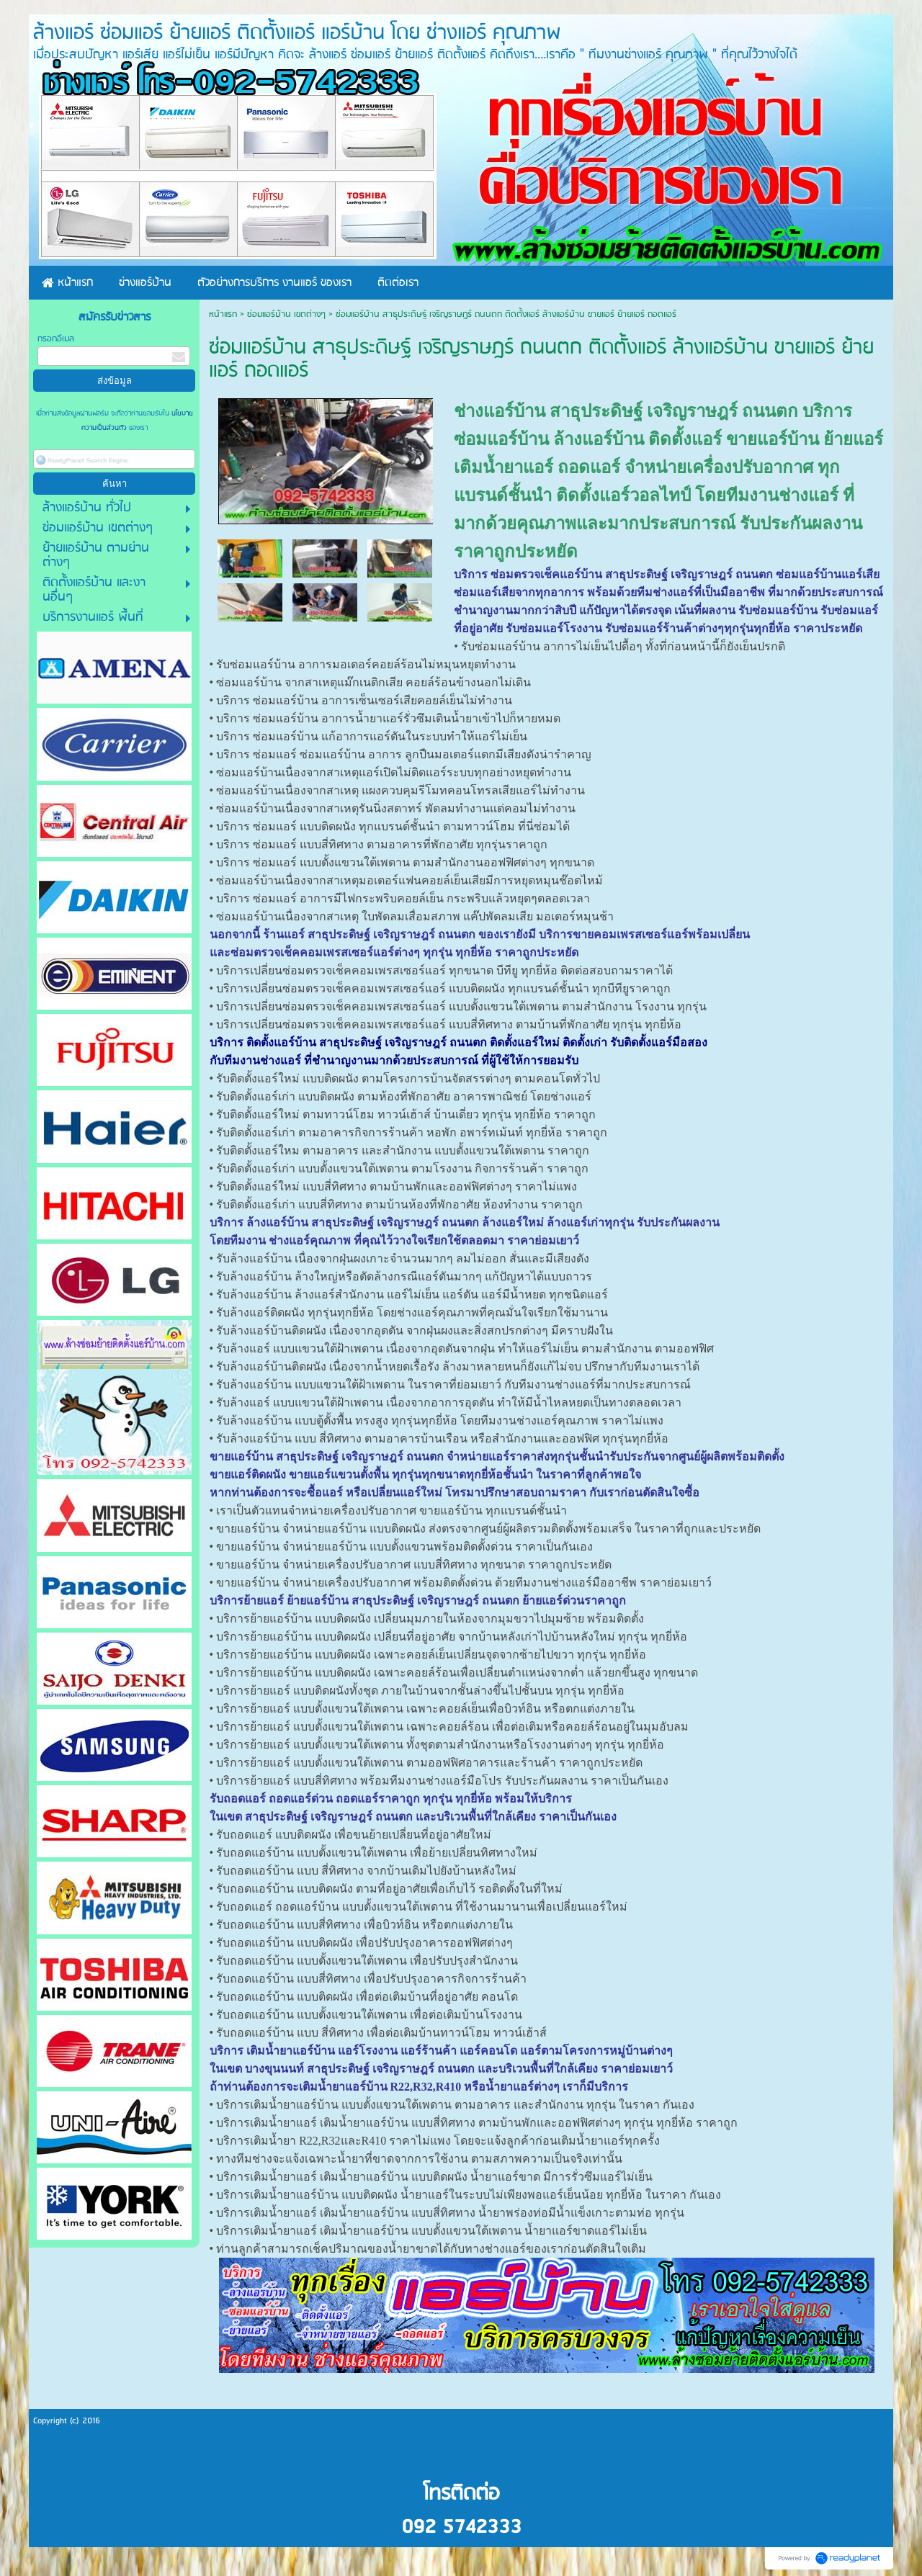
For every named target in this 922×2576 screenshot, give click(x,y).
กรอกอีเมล (55, 338)
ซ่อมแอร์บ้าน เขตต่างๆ (286, 314)
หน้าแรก (223, 314)
